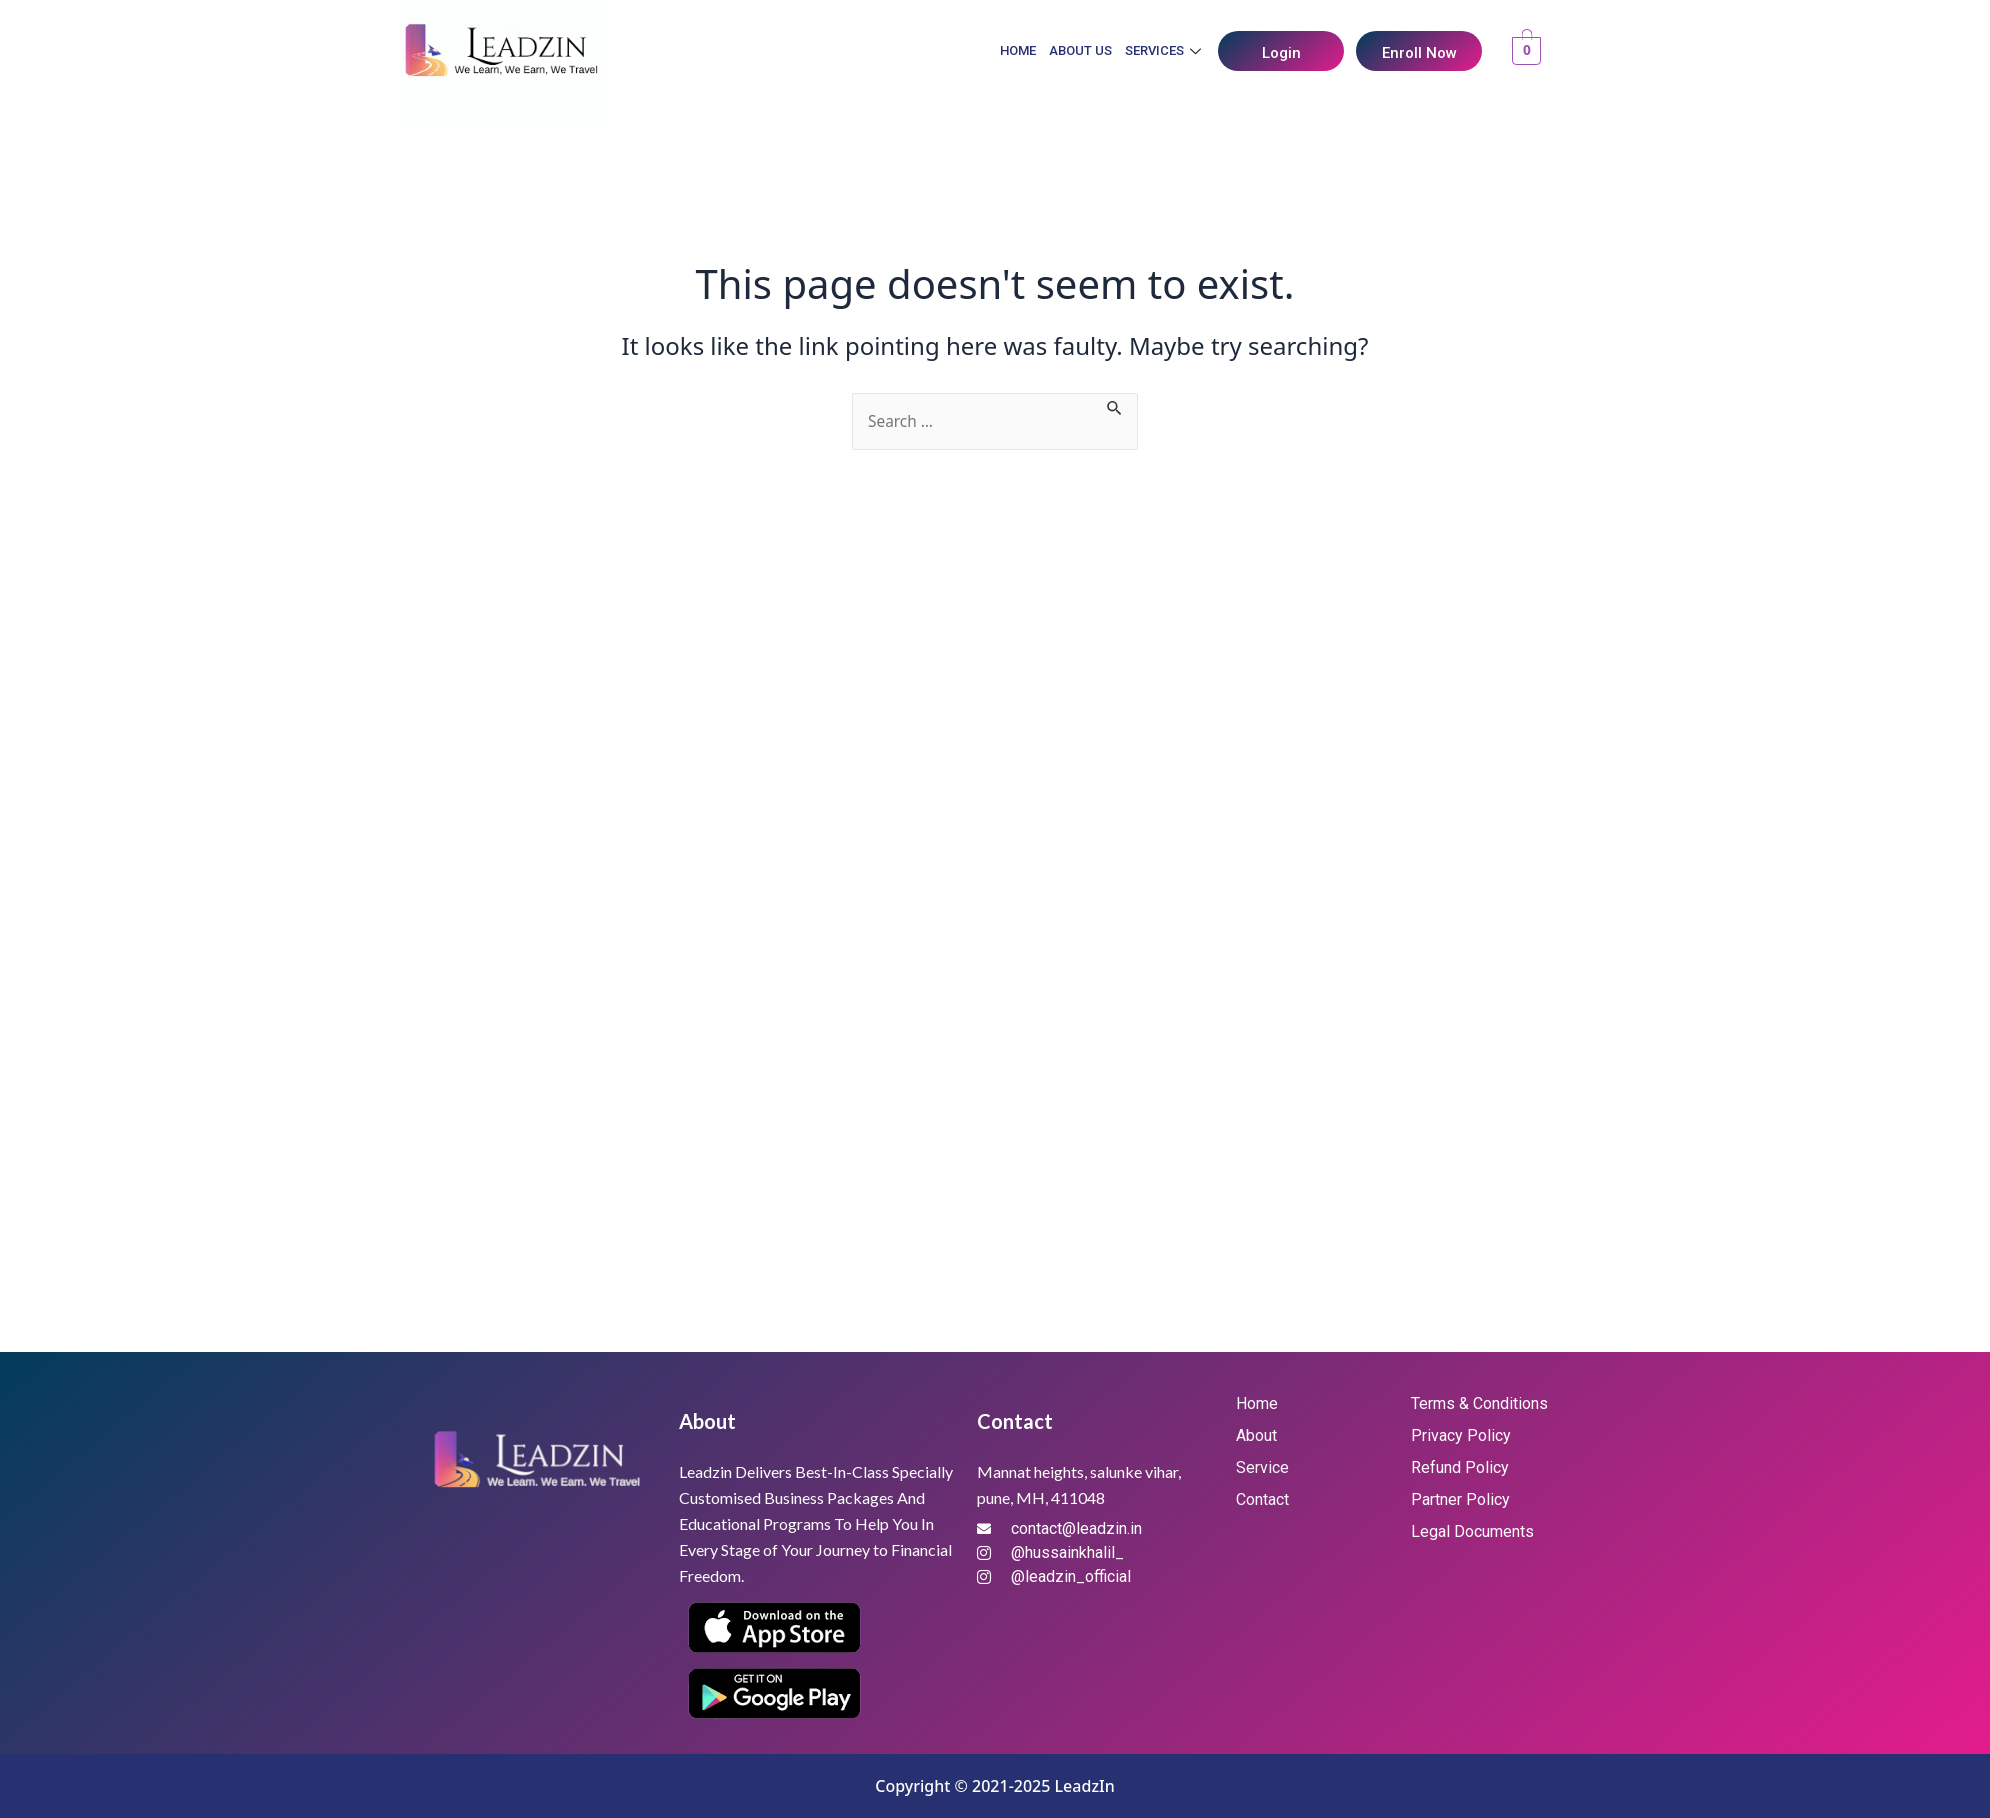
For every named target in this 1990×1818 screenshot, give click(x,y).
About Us (1080, 50)
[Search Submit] (1117, 405)
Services (1165, 50)
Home (1018, 50)
